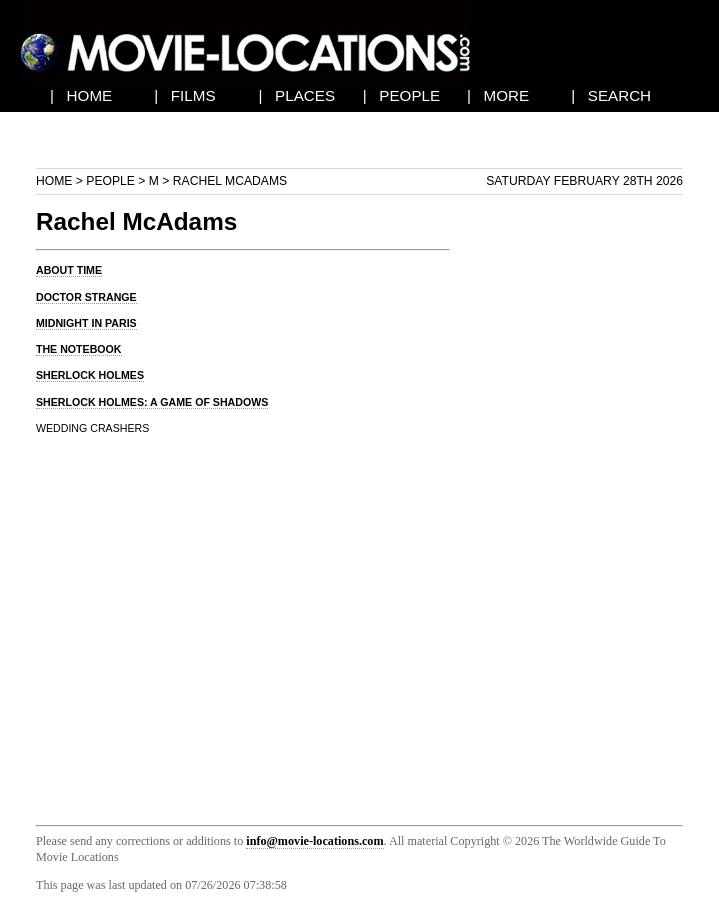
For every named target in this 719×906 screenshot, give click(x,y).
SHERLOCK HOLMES (90, 375)
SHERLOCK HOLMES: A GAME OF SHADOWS (152, 402)
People (110, 181)
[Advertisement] (582, 500)
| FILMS (184, 95)
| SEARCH (611, 95)
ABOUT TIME (69, 270)
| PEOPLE (401, 95)
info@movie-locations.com (314, 841)
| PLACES (296, 95)
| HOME (81, 95)
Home (54, 181)
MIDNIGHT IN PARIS (86, 323)
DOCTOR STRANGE (86, 297)
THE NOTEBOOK (79, 349)
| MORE (498, 95)
